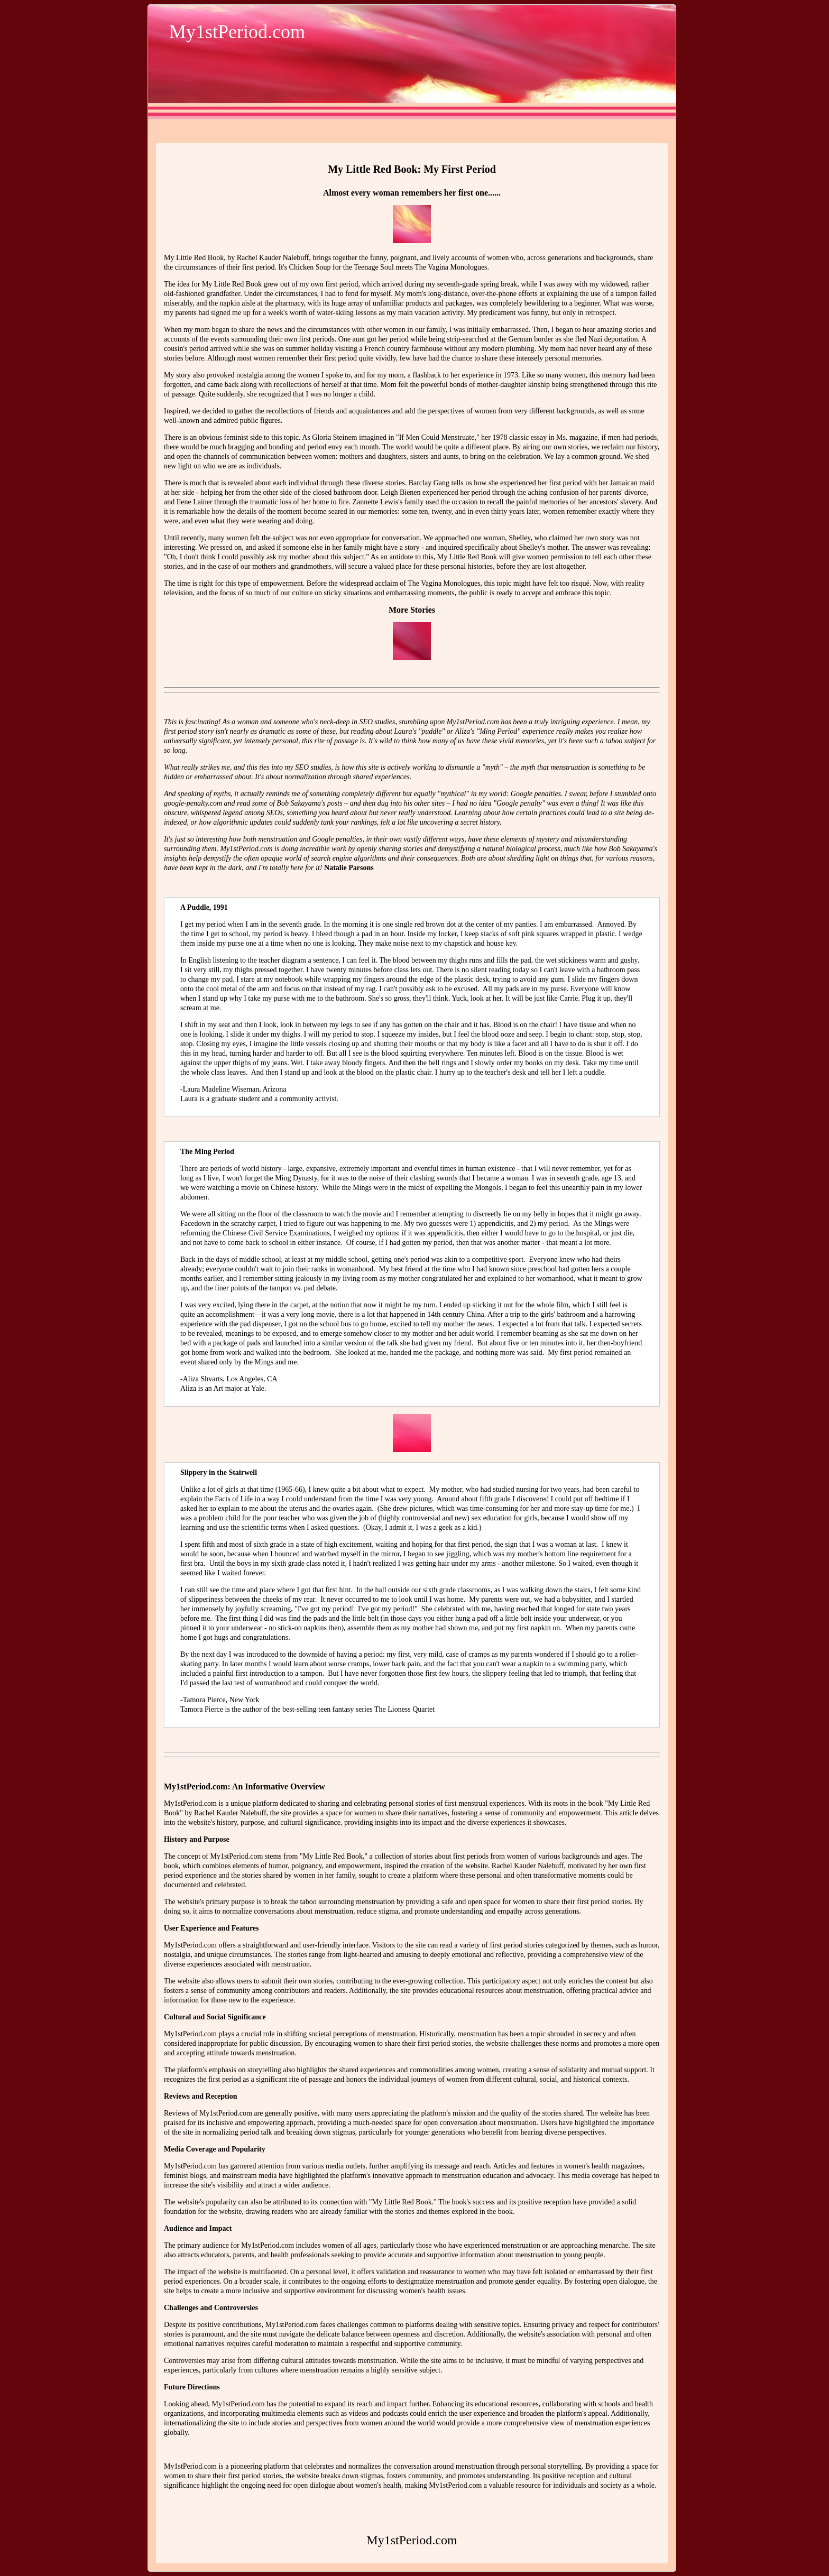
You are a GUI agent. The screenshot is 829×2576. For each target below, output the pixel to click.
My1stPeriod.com (237, 31)
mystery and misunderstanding (581, 839)
